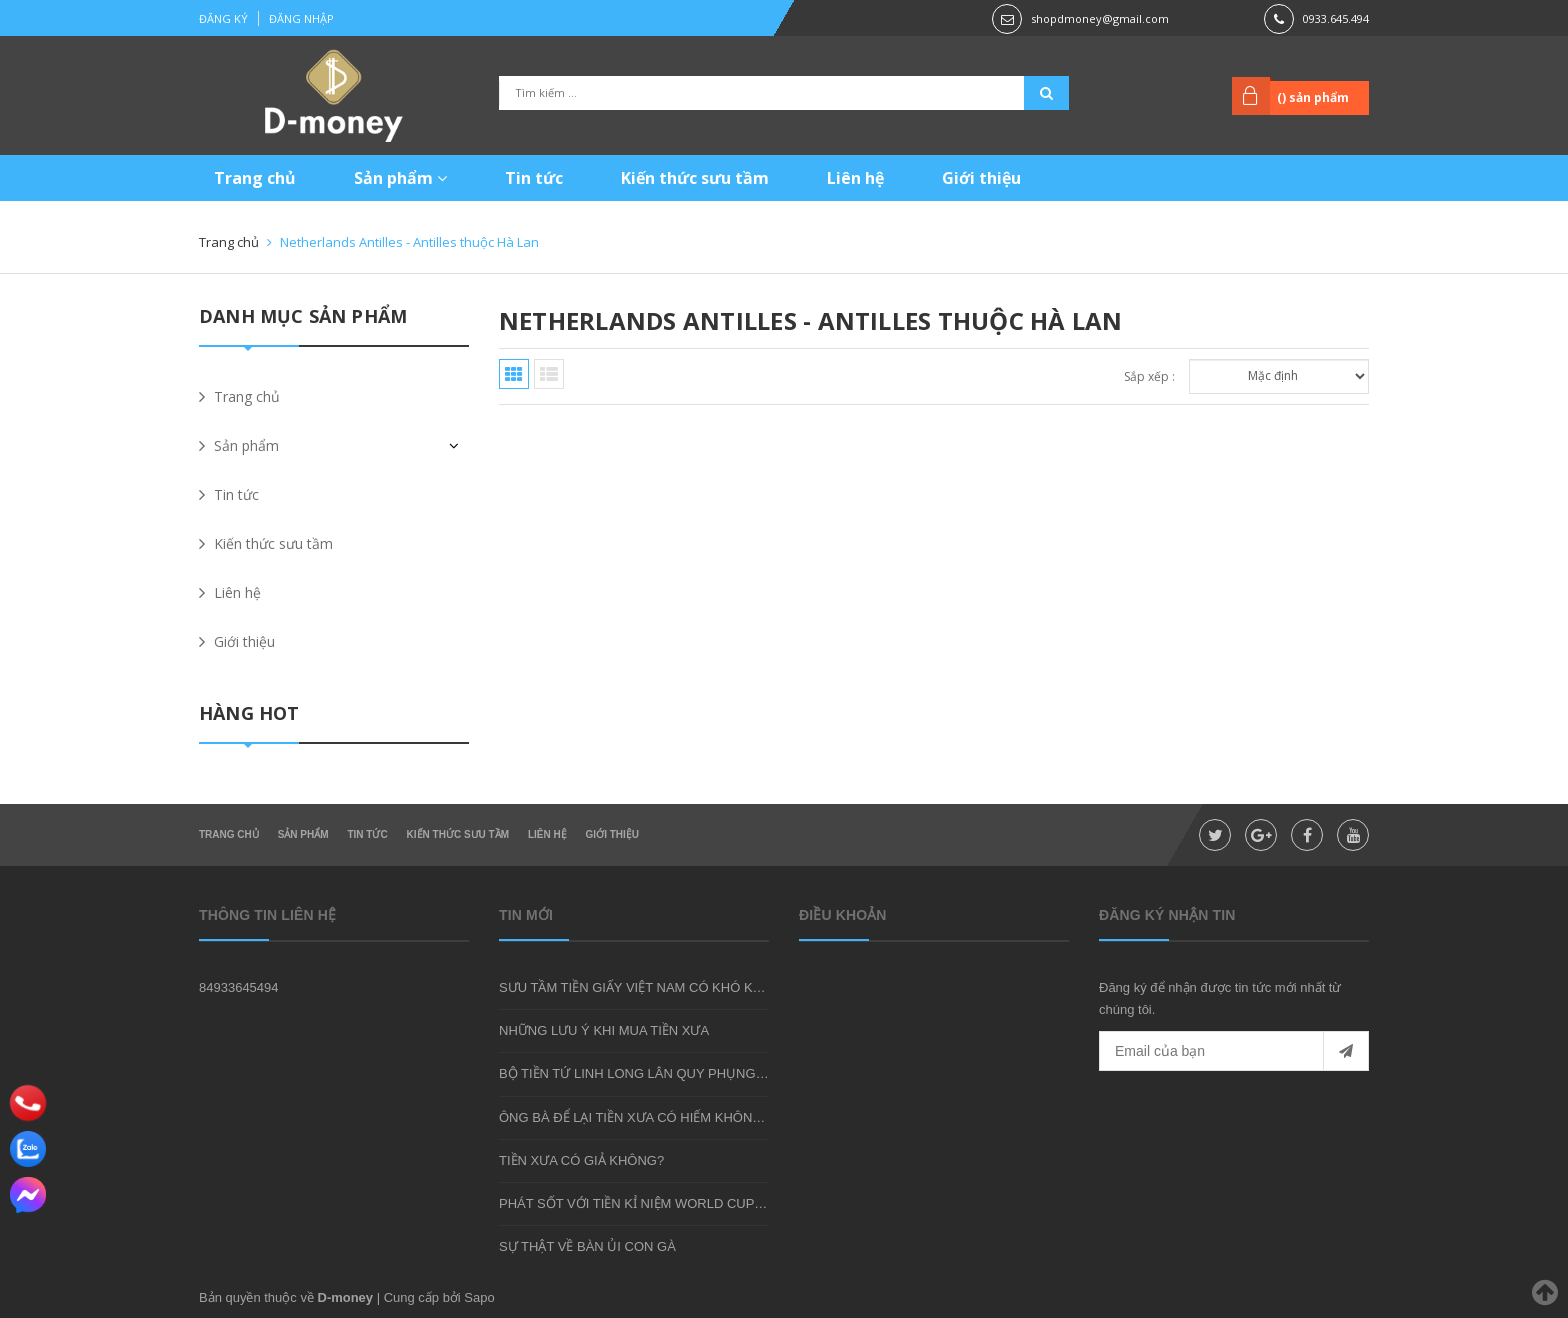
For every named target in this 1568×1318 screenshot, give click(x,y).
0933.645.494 (1336, 18)
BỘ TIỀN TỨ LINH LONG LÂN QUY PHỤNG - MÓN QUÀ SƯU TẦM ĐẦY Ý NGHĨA (738, 1073)
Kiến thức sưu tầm (695, 178)
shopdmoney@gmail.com (1100, 18)
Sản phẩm (400, 178)
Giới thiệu (981, 178)
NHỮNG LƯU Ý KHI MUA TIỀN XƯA (604, 1030)
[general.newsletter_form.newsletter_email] (1234, 1051)
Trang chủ (255, 178)
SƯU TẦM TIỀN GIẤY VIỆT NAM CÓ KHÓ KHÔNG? (649, 987)
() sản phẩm (1313, 97)
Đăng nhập (301, 18)
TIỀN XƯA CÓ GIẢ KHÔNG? (581, 1160)
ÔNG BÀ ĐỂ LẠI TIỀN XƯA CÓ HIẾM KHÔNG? (634, 1117)
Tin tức (534, 178)
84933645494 (239, 987)
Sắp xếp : (1149, 376)
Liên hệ (855, 178)
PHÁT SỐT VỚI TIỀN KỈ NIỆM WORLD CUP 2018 (643, 1203)
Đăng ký (223, 18)
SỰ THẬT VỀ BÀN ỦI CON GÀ (587, 1246)
